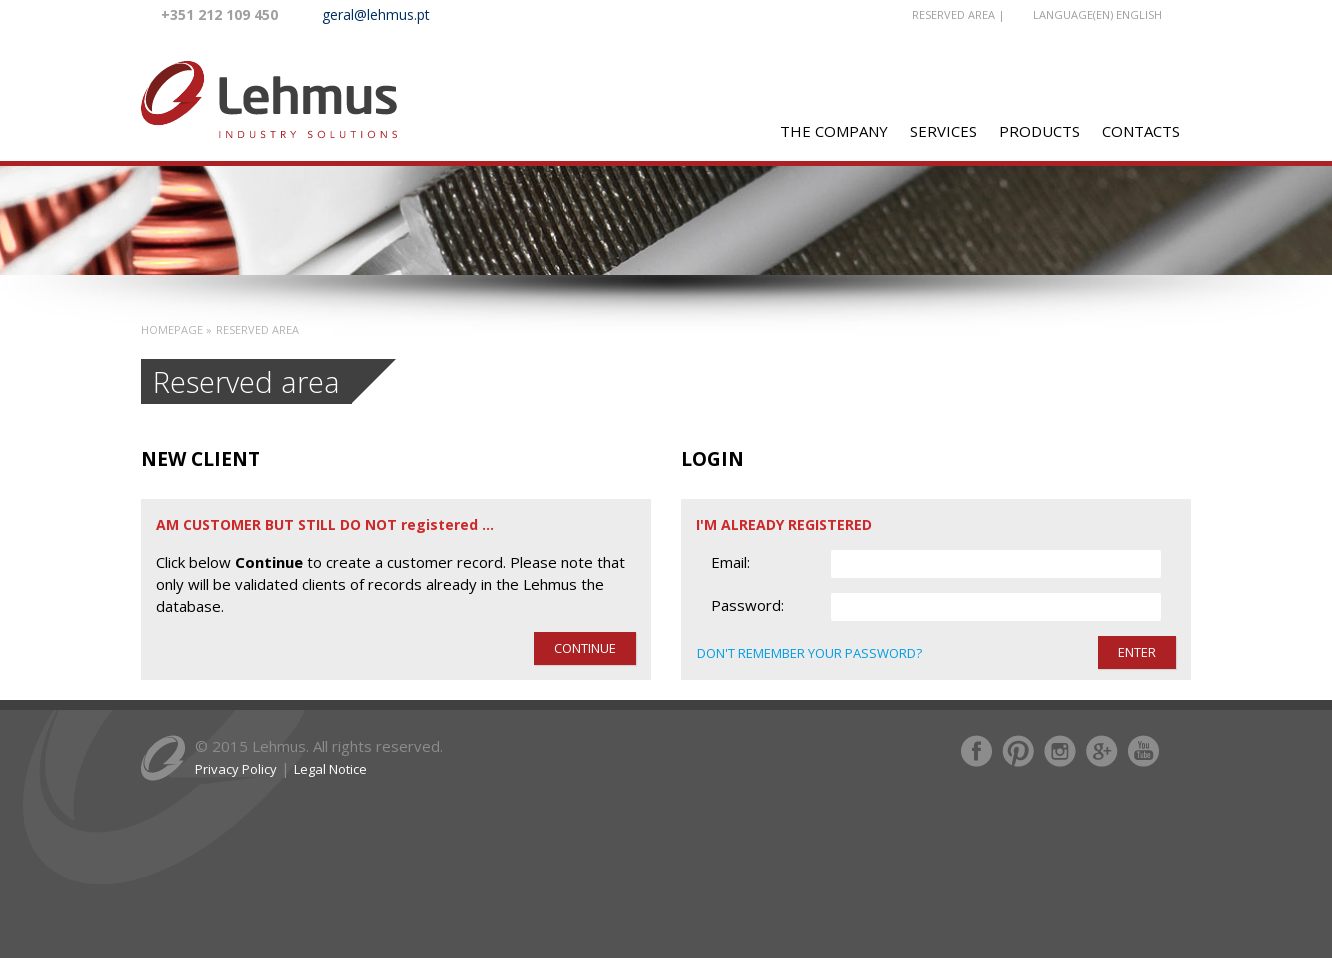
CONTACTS (1141, 131)
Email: (730, 562)
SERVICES (943, 131)
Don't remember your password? (809, 653)
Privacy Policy (236, 769)
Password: (747, 605)
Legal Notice (330, 769)
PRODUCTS (1039, 131)
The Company (834, 131)
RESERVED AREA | (958, 14)
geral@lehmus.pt (376, 14)
